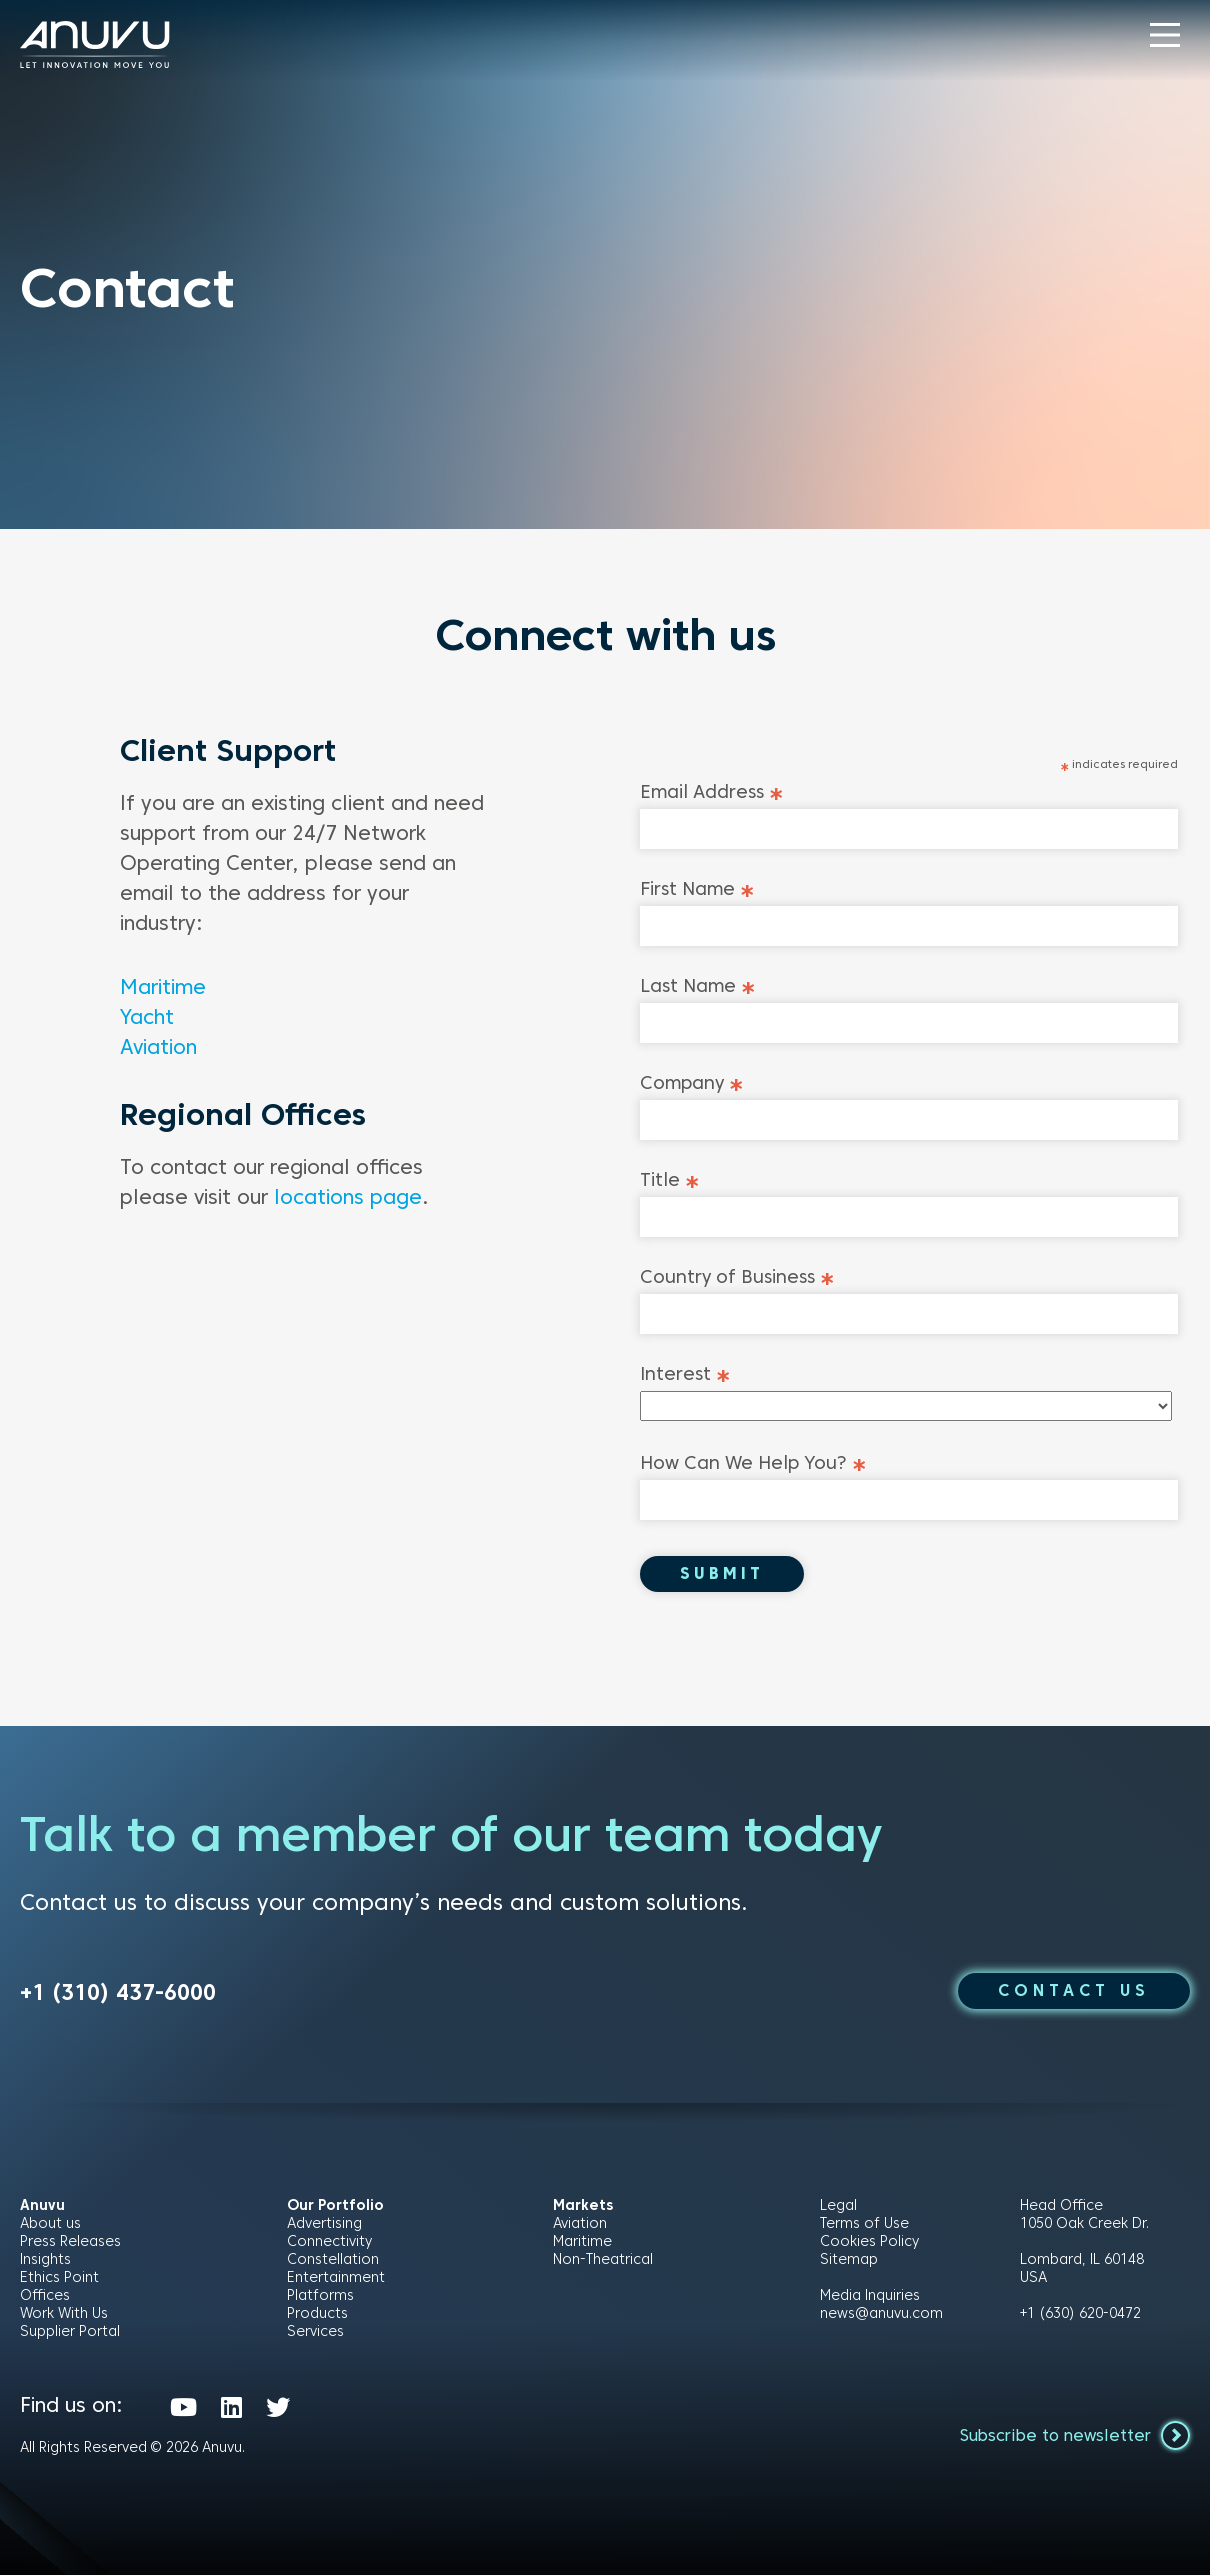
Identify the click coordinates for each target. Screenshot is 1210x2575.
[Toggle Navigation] (1165, 35)
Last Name (698, 985)
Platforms (320, 2295)
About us (50, 2223)
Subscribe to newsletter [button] (1075, 2435)
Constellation (333, 2259)
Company (692, 1082)
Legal (838, 2205)
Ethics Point (59, 2277)
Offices (45, 2295)
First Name (697, 888)
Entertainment (336, 2277)
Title (670, 1179)
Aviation (158, 1047)
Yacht (147, 1017)
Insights (45, 2259)
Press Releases (70, 2241)
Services (315, 2331)
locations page (348, 1197)
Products (317, 2313)
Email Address (712, 791)
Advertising (324, 2223)
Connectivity (329, 2241)
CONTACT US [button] (1074, 1990)
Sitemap (849, 2259)
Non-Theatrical (603, 2259)
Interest (685, 1373)
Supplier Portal (70, 2331)
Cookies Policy (869, 2241)
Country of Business (737, 1276)
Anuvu (222, 2447)
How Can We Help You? (753, 1462)
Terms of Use (864, 2223)
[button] (1165, 35)
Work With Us (64, 2313)
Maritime (163, 987)
